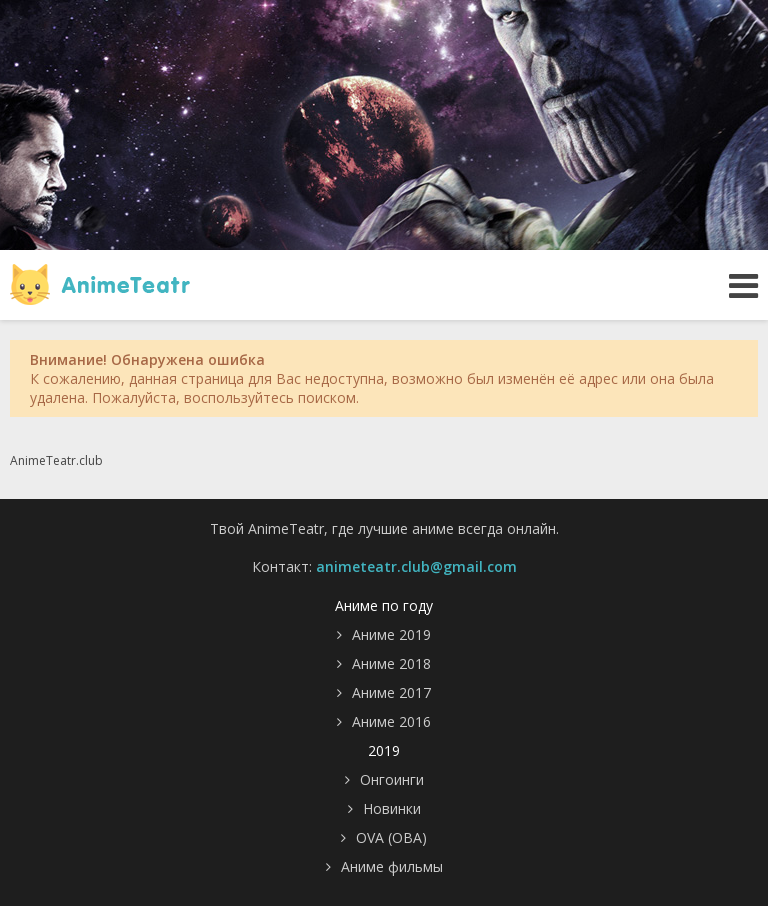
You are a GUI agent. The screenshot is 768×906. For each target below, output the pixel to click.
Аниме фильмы (392, 866)
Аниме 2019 (391, 634)
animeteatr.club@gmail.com (416, 566)
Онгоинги (392, 779)
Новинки (392, 808)
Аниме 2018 (391, 663)
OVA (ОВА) (391, 837)
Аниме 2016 (391, 721)
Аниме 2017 (391, 692)
